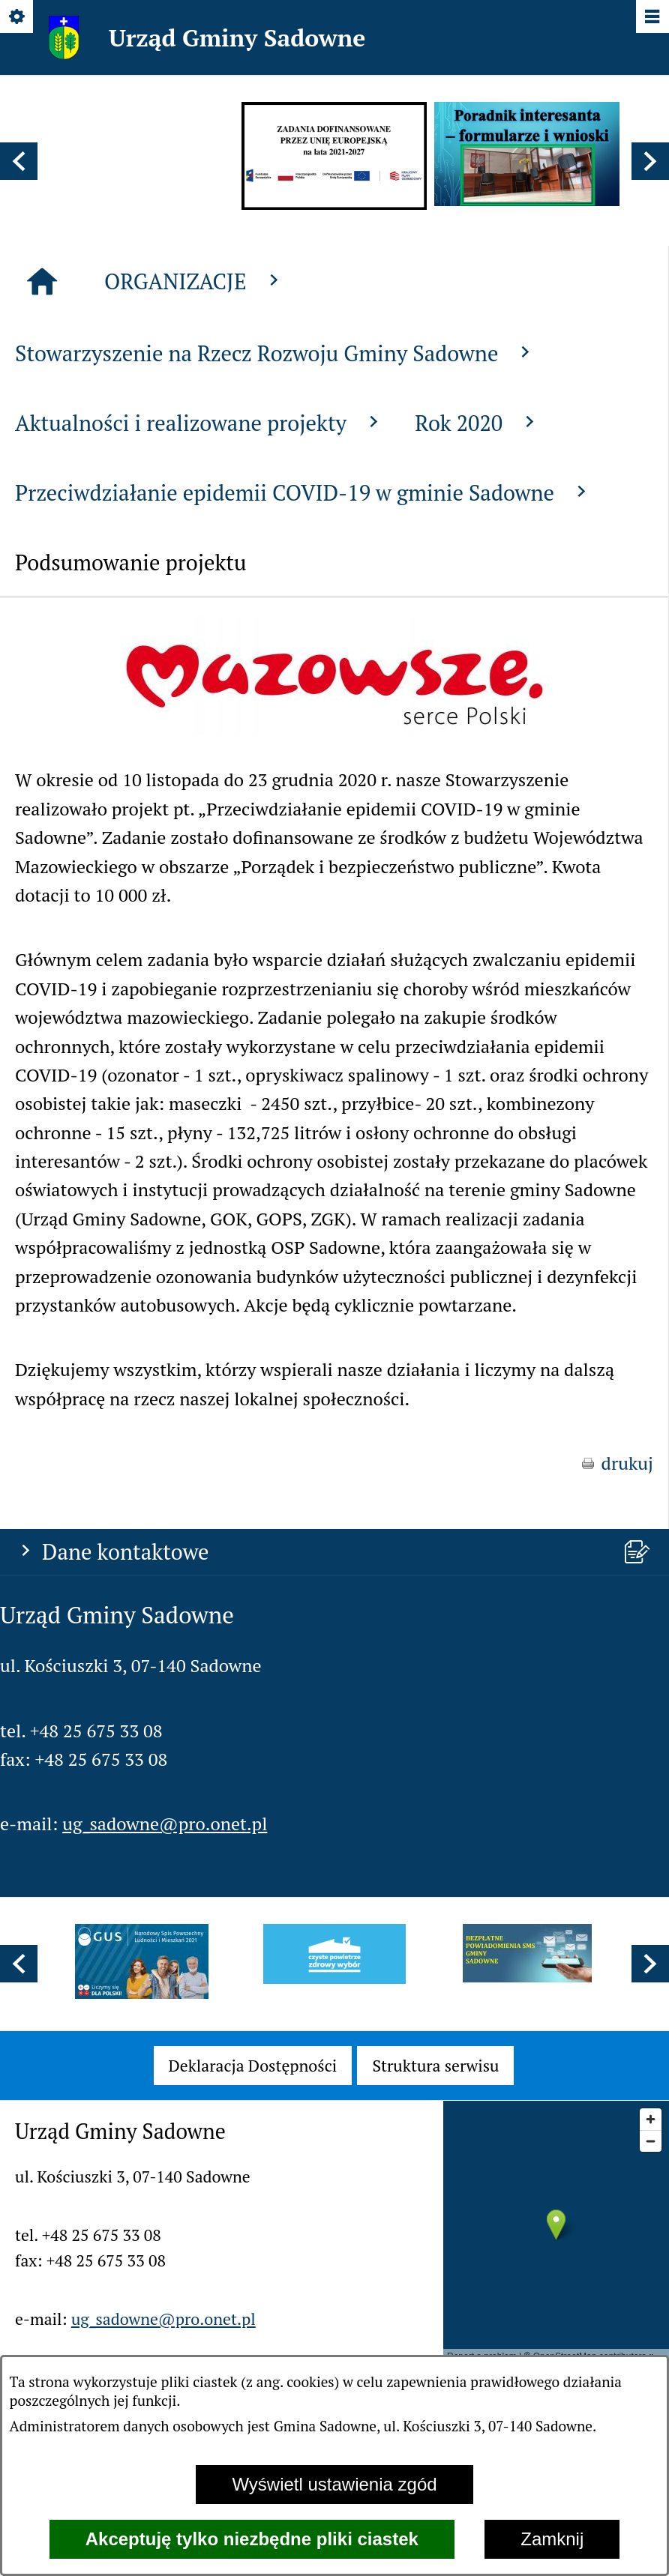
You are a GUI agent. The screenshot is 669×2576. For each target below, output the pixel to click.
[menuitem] (253, 2065)
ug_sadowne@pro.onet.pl (164, 541)
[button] (19, 161)
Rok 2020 (478, 790)
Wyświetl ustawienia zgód (334, 2484)
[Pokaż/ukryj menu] (651, 17)
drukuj (628, 1831)
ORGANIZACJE (194, 649)
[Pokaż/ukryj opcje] (17, 17)
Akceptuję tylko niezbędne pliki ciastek (252, 2539)
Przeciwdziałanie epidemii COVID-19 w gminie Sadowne (303, 860)
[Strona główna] (42, 650)
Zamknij (552, 2539)
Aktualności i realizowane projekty (200, 790)
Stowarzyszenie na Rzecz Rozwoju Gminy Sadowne (275, 721)
